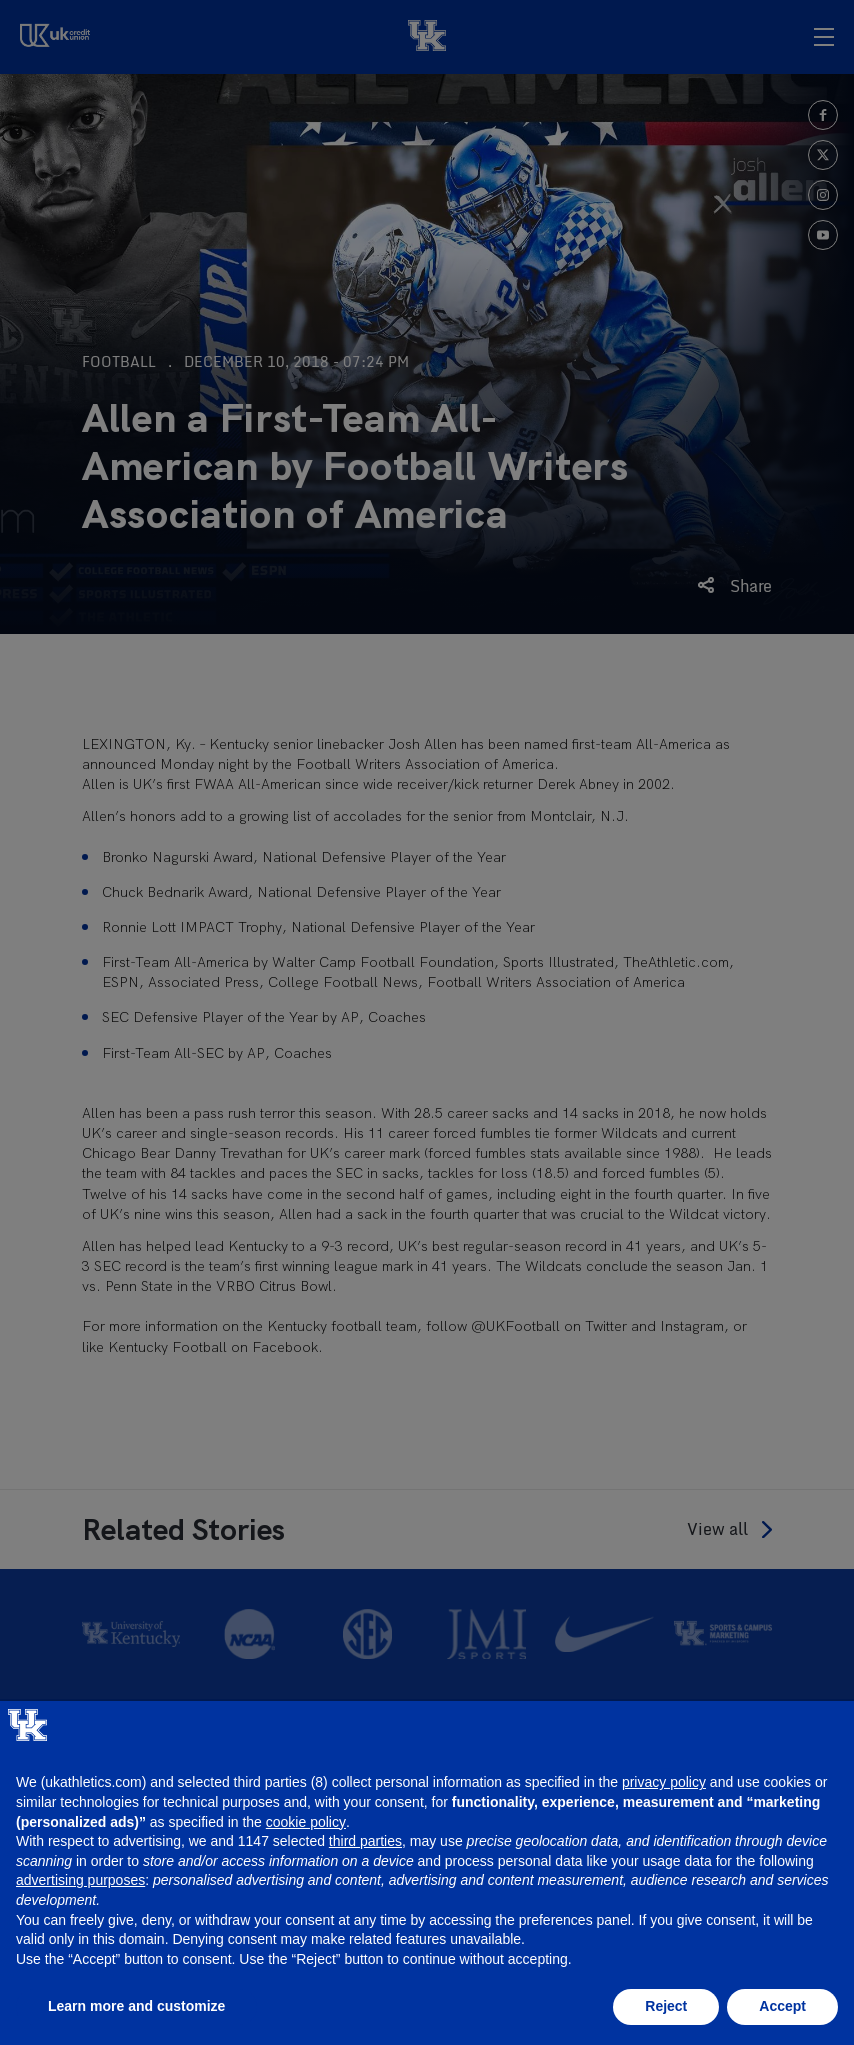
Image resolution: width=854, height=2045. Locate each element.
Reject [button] (666, 2006)
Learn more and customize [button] (136, 2006)
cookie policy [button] (306, 1822)
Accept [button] (782, 2006)
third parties (365, 1841)
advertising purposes (80, 1880)
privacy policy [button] (664, 1782)
